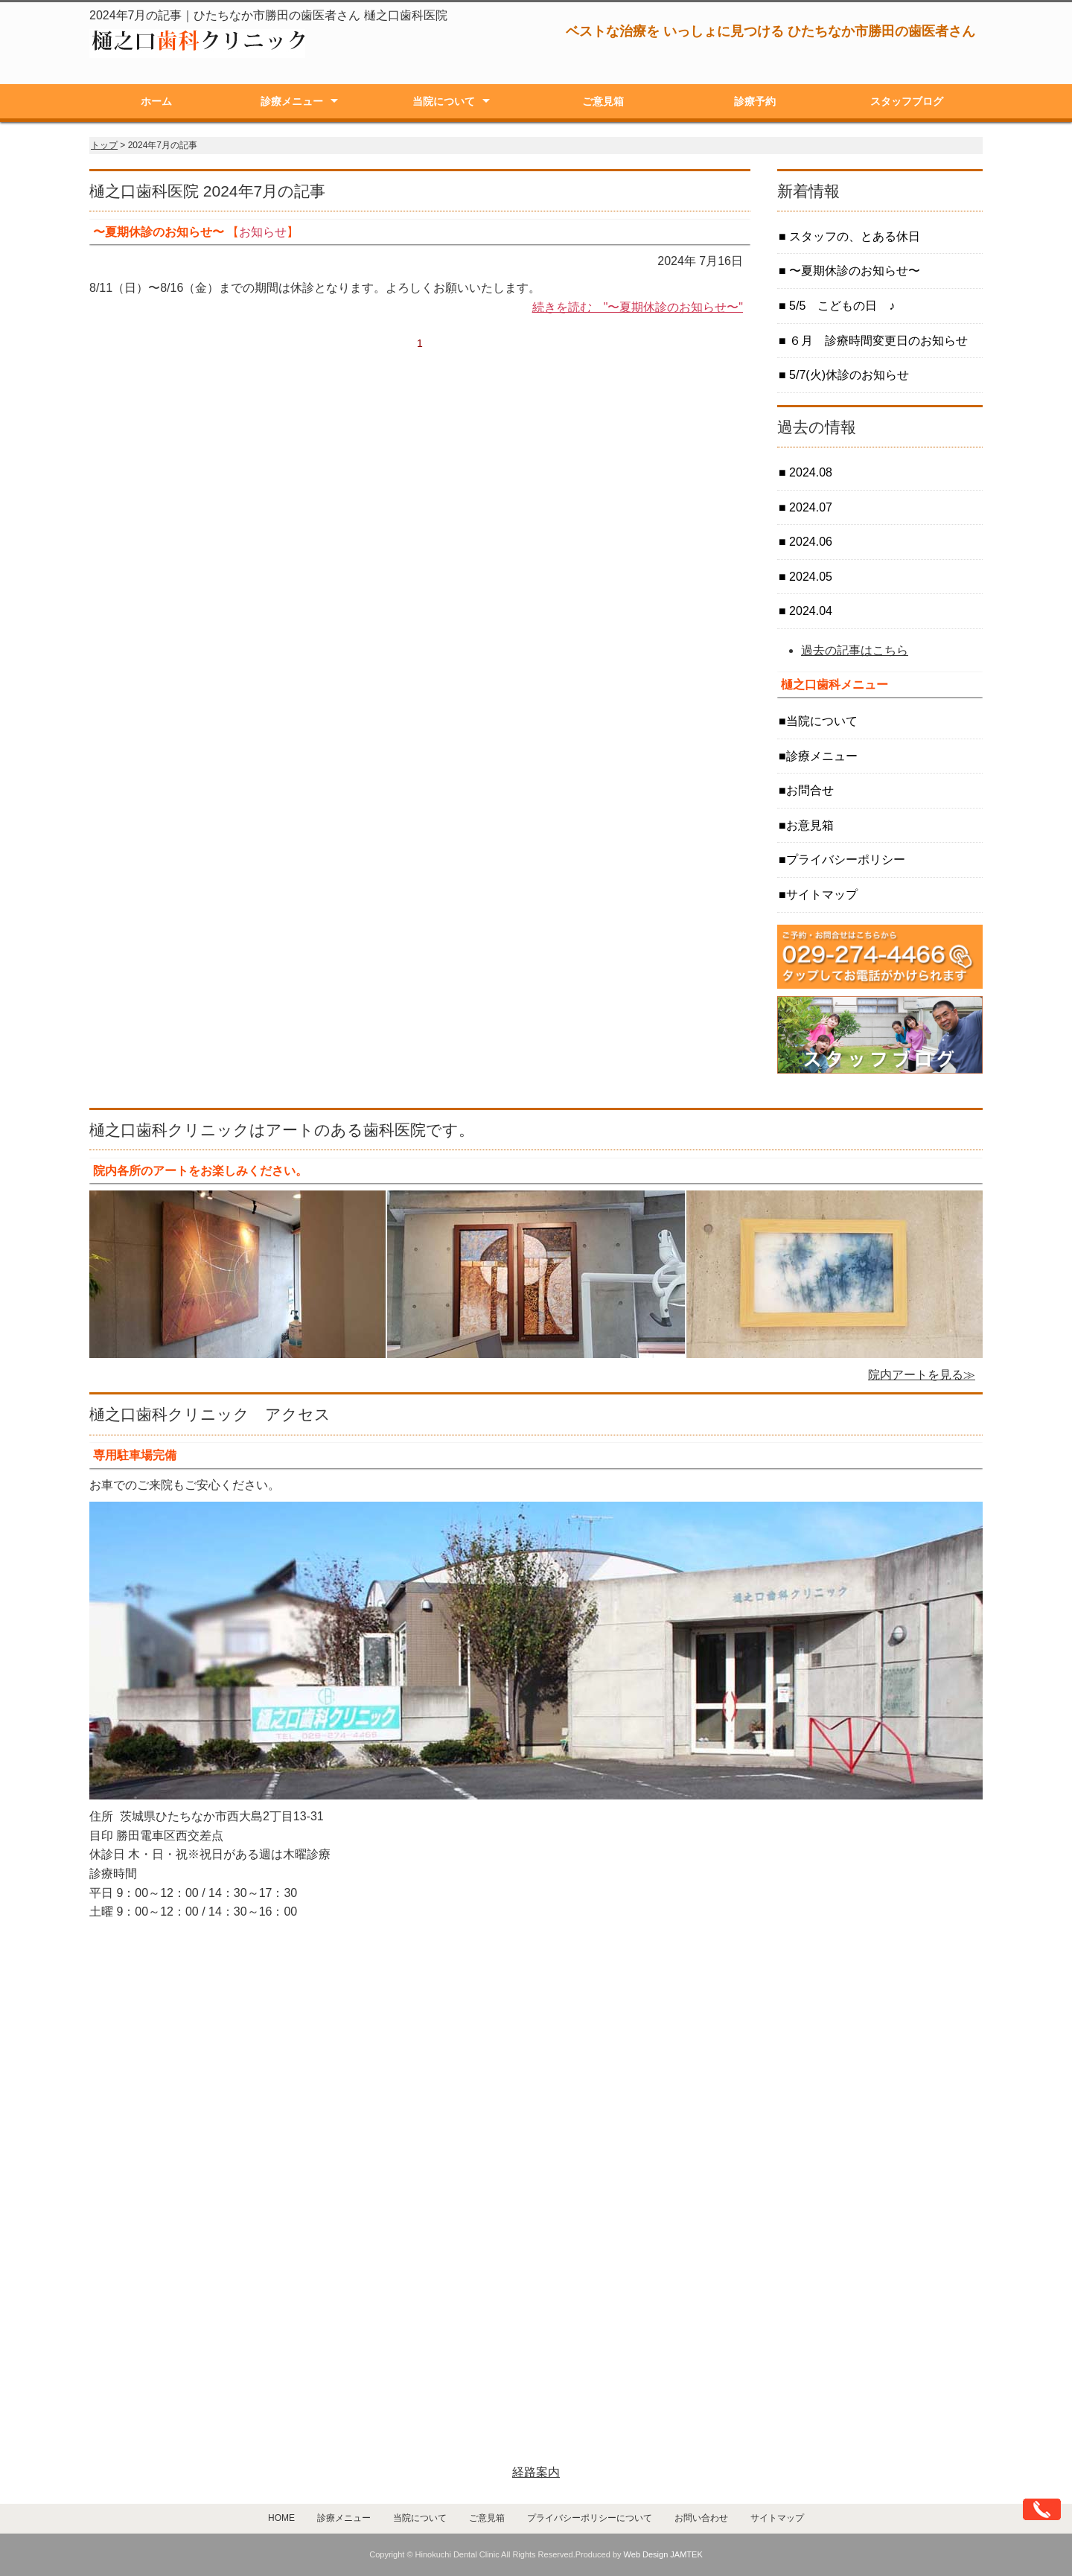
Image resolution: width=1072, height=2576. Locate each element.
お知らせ (263, 232)
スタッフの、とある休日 (853, 236)
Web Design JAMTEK (663, 2554)
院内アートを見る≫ (921, 1374)
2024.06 (809, 541)
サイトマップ (822, 894)
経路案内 (536, 2472)
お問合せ (810, 790)
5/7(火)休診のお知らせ (847, 375)
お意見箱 (810, 825)
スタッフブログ (906, 101)
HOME (281, 2518)
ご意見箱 (603, 101)
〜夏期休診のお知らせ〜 (853, 270)
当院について (443, 101)
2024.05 (809, 576)
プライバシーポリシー (845, 859)
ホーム (156, 101)
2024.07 (809, 507)
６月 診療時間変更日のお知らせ (877, 340)
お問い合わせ (701, 2518)
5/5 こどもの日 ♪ (841, 305)
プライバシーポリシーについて (589, 2518)
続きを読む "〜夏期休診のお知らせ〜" (637, 307)
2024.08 (809, 472)
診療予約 (755, 101)
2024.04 (809, 611)
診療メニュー (292, 101)
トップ (104, 145)
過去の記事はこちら (854, 650)
